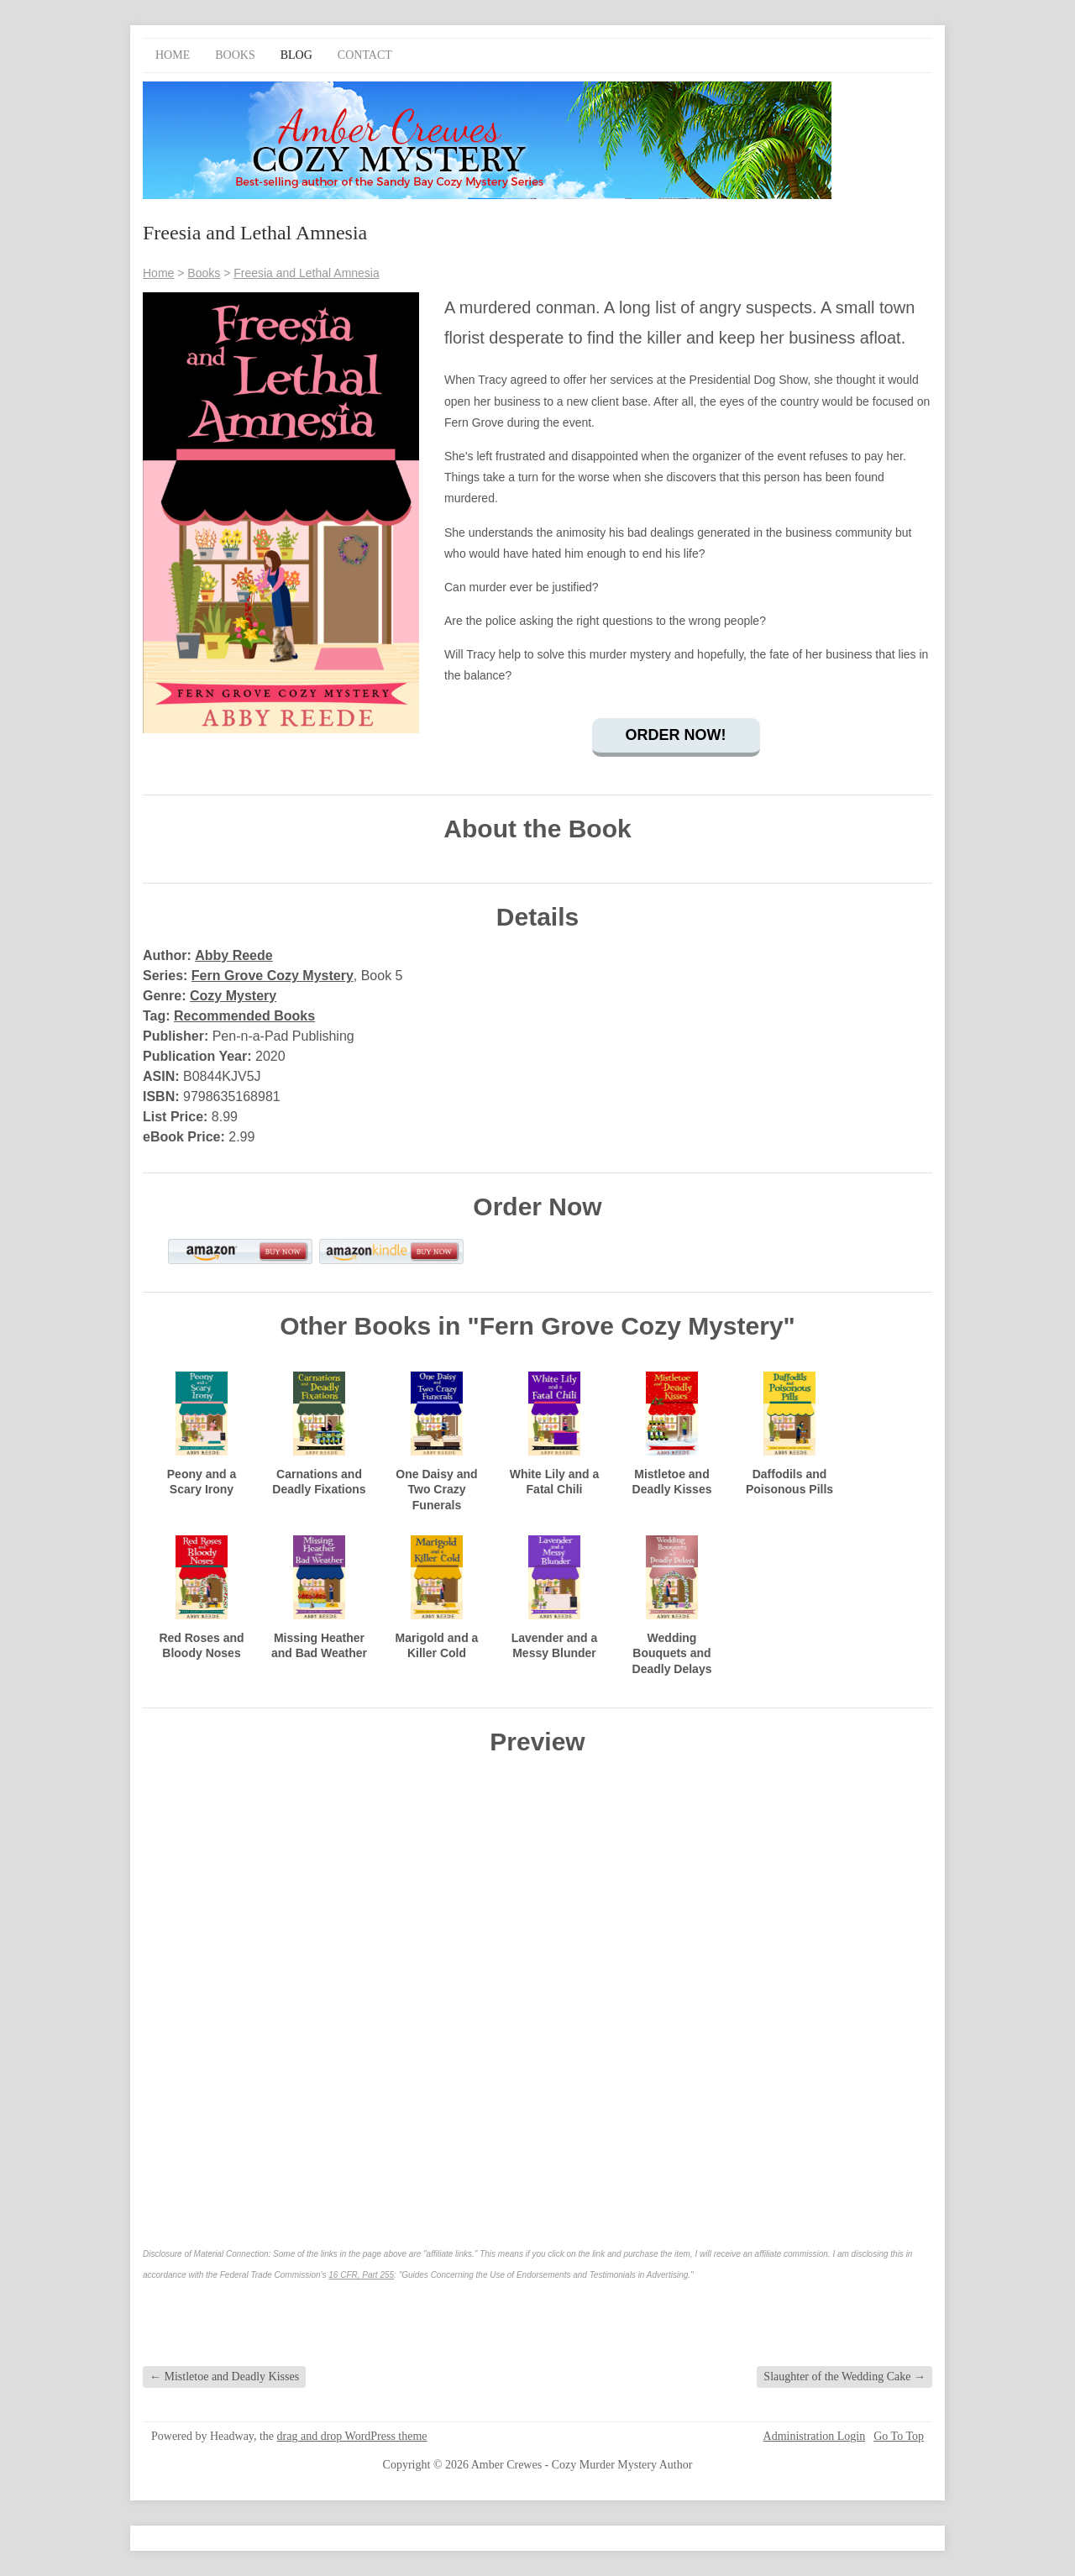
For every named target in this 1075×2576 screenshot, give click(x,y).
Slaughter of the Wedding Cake (844, 2376)
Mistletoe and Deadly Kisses (224, 2376)
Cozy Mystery (233, 996)
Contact (365, 55)
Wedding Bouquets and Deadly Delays (672, 1653)
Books (234, 55)
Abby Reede (233, 955)
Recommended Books (244, 1016)
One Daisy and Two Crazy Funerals (436, 1489)
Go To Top (898, 2436)
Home (172, 55)
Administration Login (814, 2436)
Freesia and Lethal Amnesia (306, 273)
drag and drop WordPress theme (352, 2436)
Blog (296, 55)
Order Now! (676, 735)
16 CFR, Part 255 (361, 2275)
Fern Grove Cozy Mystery (272, 975)
